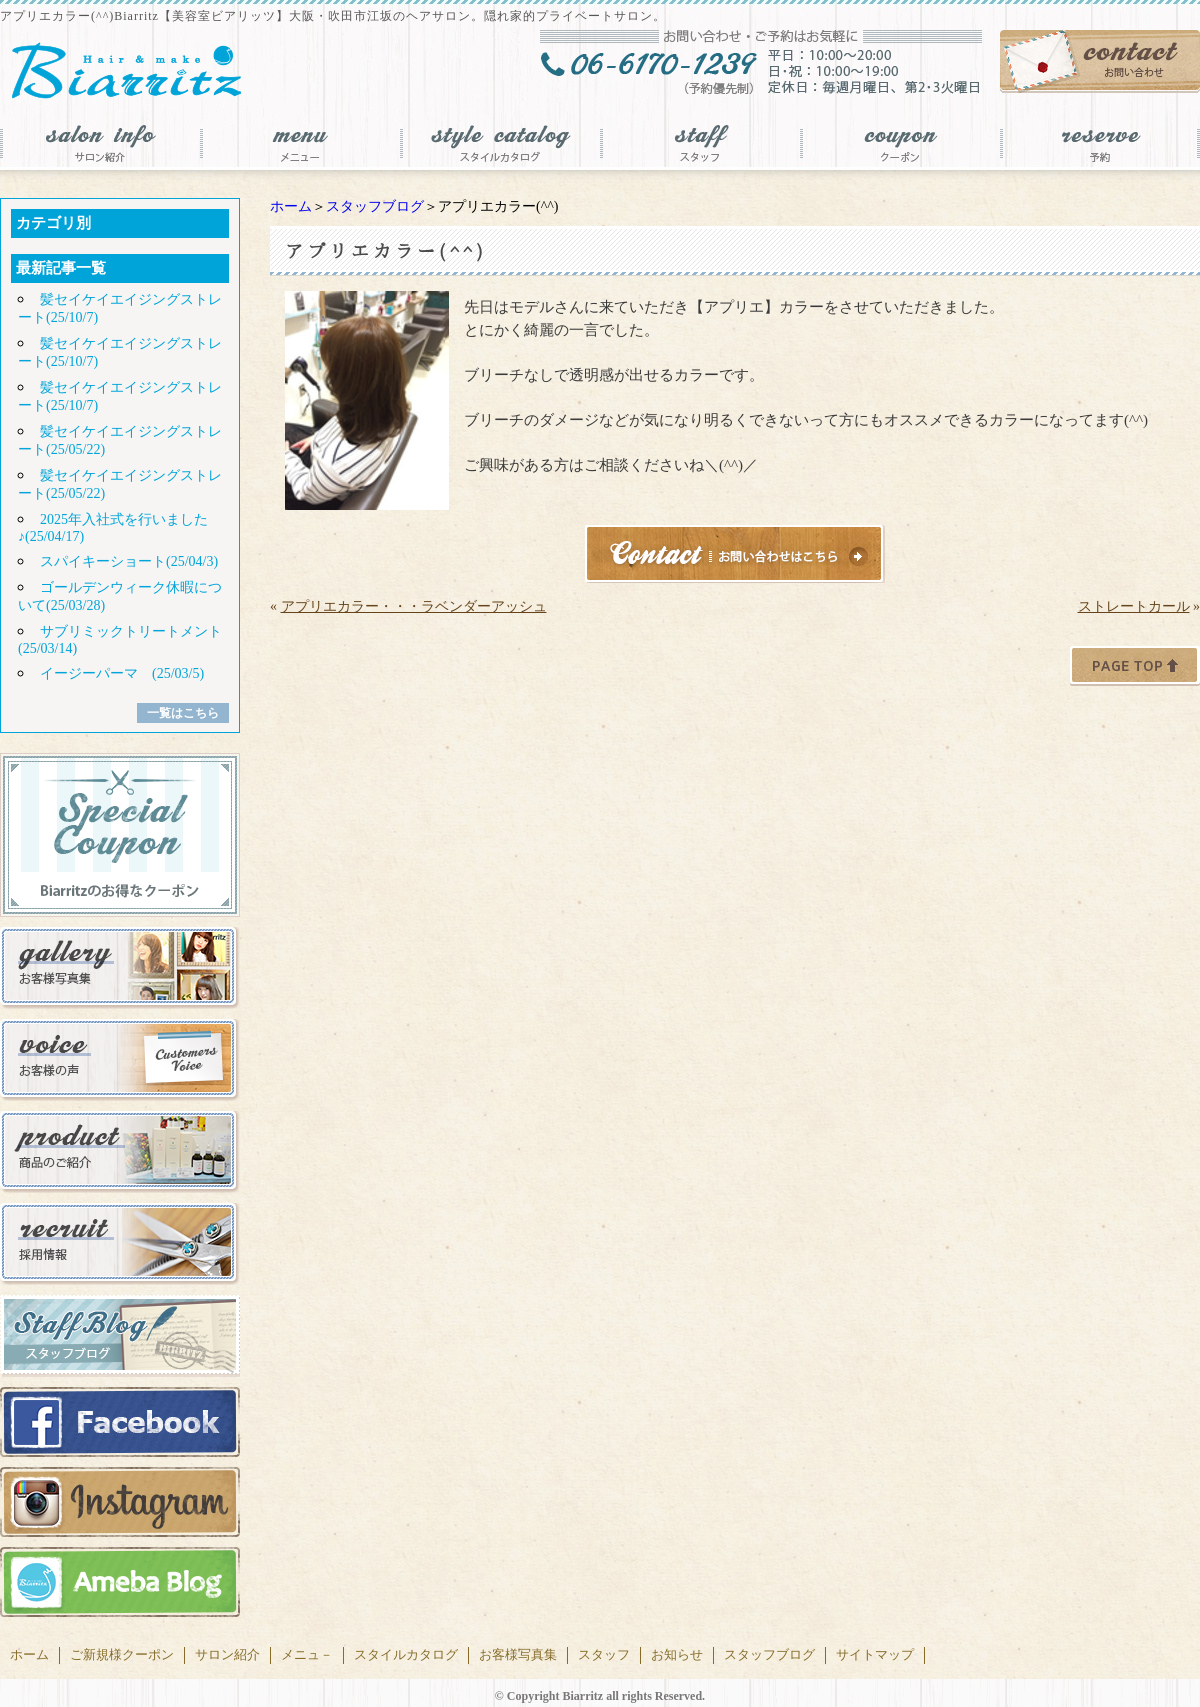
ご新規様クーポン (122, 1655)
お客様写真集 (518, 1655)
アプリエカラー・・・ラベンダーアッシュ (414, 606)
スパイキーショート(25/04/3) (129, 561)
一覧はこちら (183, 713)
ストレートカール (1134, 606)
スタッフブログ (375, 206)
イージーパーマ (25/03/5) (122, 673)
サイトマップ (875, 1655)
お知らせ (677, 1655)
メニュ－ (307, 1655)
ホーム (291, 206)
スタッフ (604, 1655)
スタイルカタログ (406, 1655)
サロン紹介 (227, 1655)
